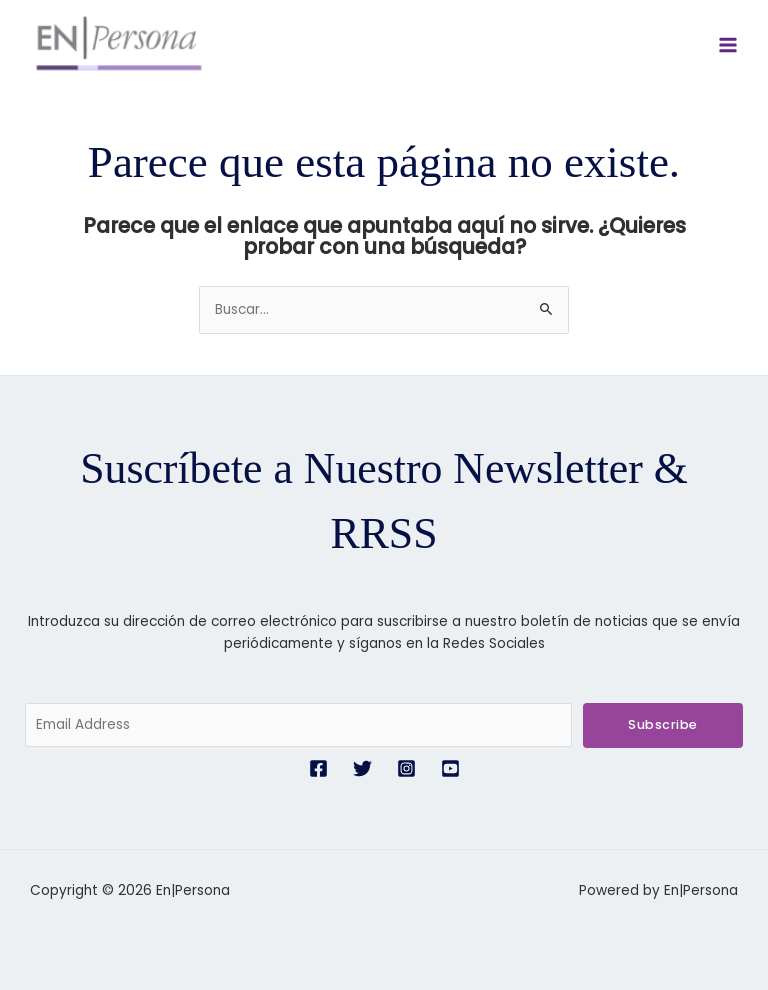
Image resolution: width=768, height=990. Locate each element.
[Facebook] (318, 768)
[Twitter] (362, 768)
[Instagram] (406, 768)
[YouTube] (450, 768)
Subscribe (663, 724)
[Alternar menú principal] (728, 45)
